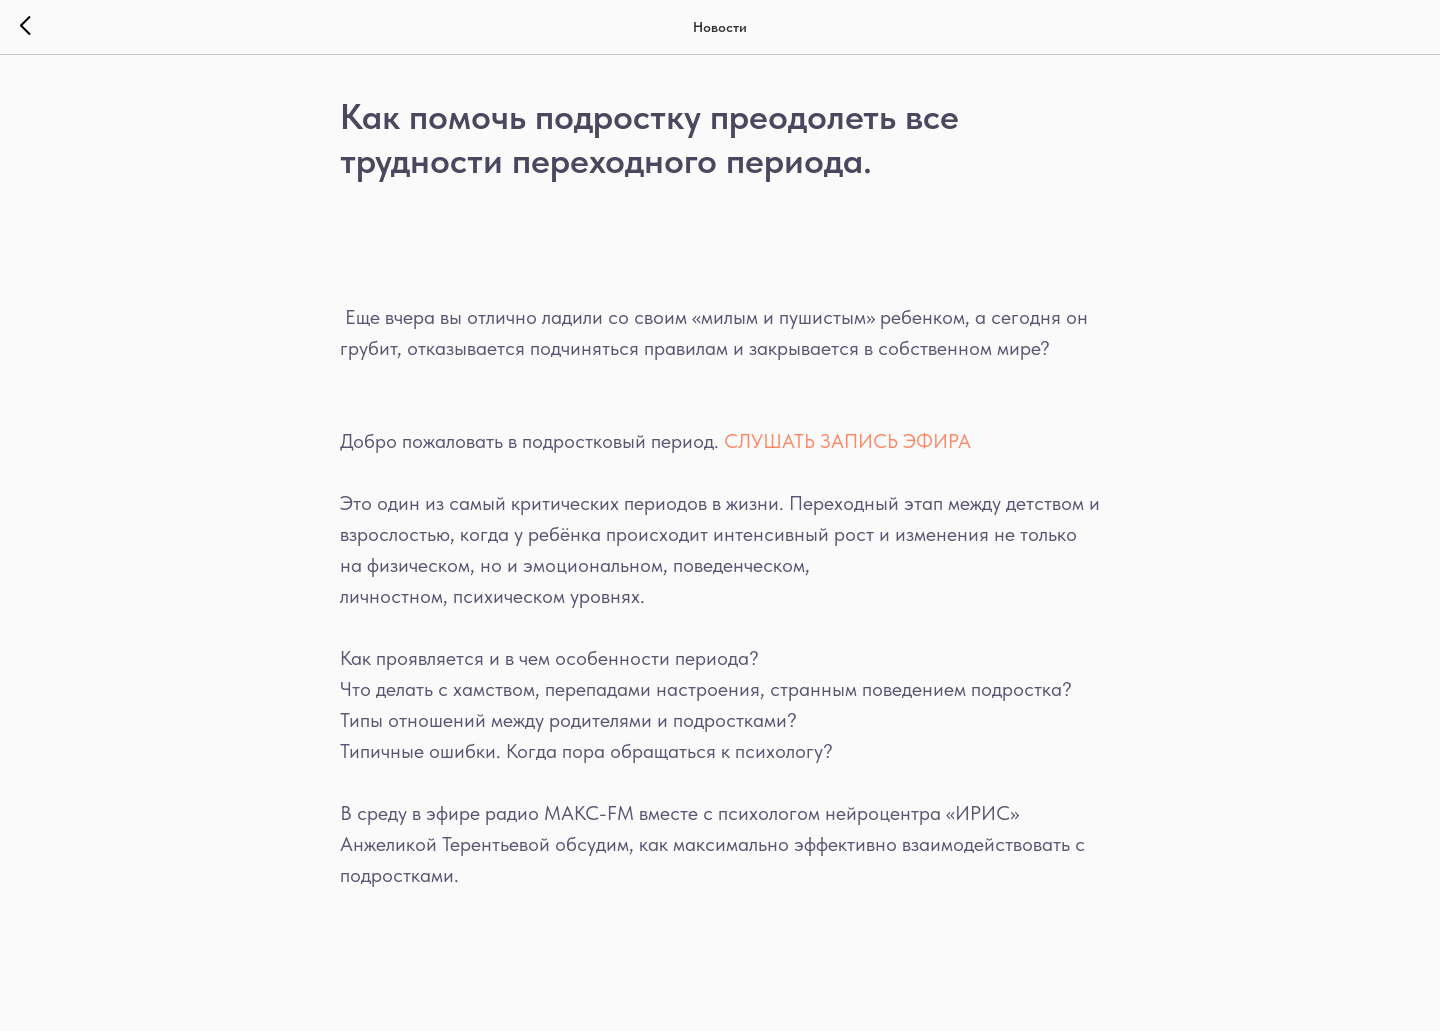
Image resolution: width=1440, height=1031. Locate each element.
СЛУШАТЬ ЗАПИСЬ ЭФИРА (850, 441)
